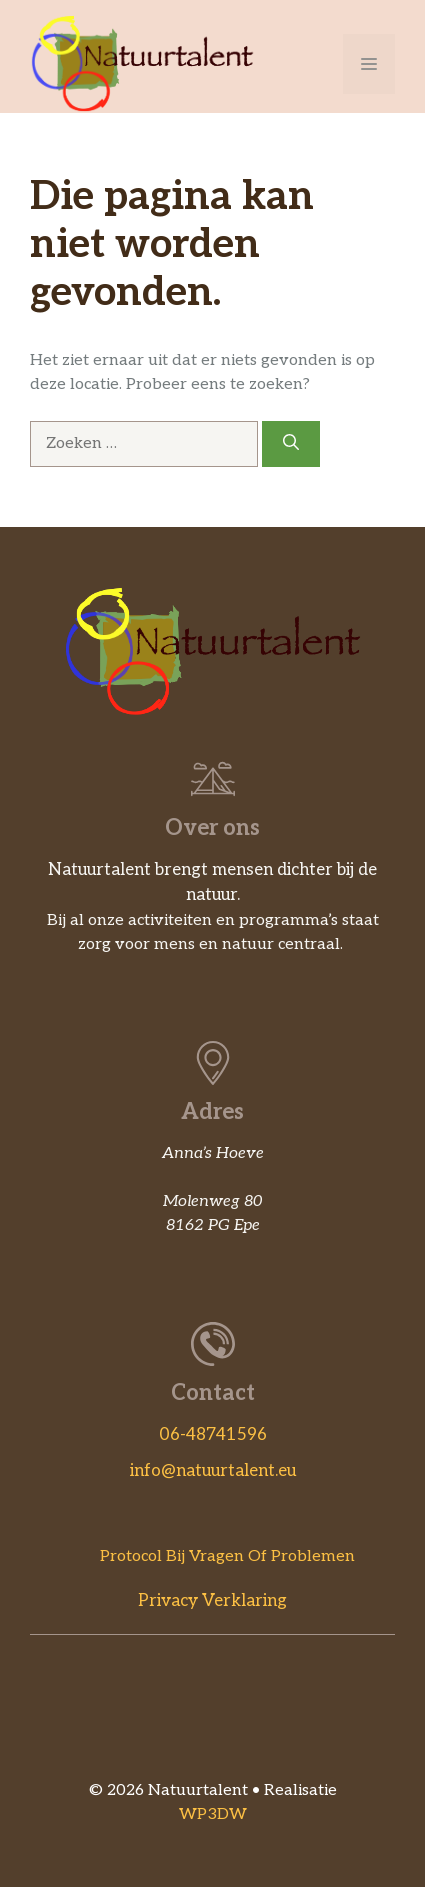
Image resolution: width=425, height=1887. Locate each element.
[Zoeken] (291, 444)
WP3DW (213, 1814)
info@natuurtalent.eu (213, 1471)
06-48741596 (213, 1435)
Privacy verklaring (212, 1601)
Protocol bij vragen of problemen (227, 1556)
